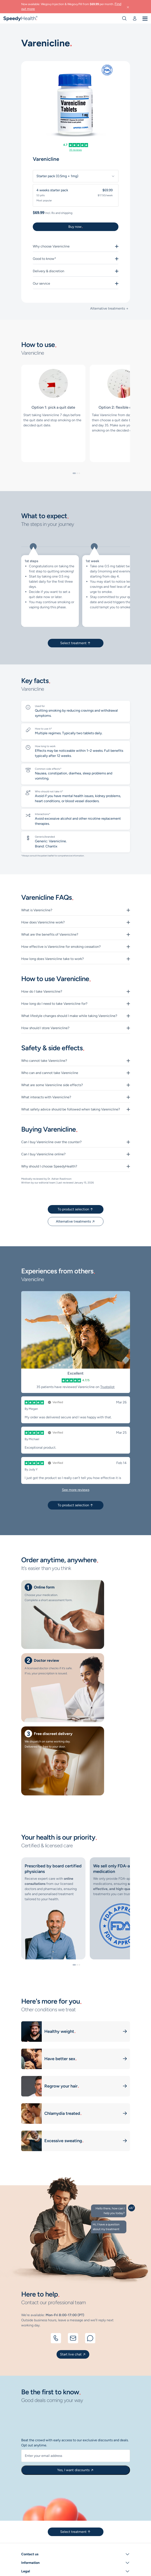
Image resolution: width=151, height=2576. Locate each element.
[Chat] (90, 2338)
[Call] (56, 2338)
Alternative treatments (107, 308)
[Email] (73, 2338)
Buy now (75, 227)
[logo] (20, 18)
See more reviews (75, 1490)
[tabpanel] (75, 105)
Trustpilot (107, 1387)
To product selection (73, 1505)
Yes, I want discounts (73, 2470)
